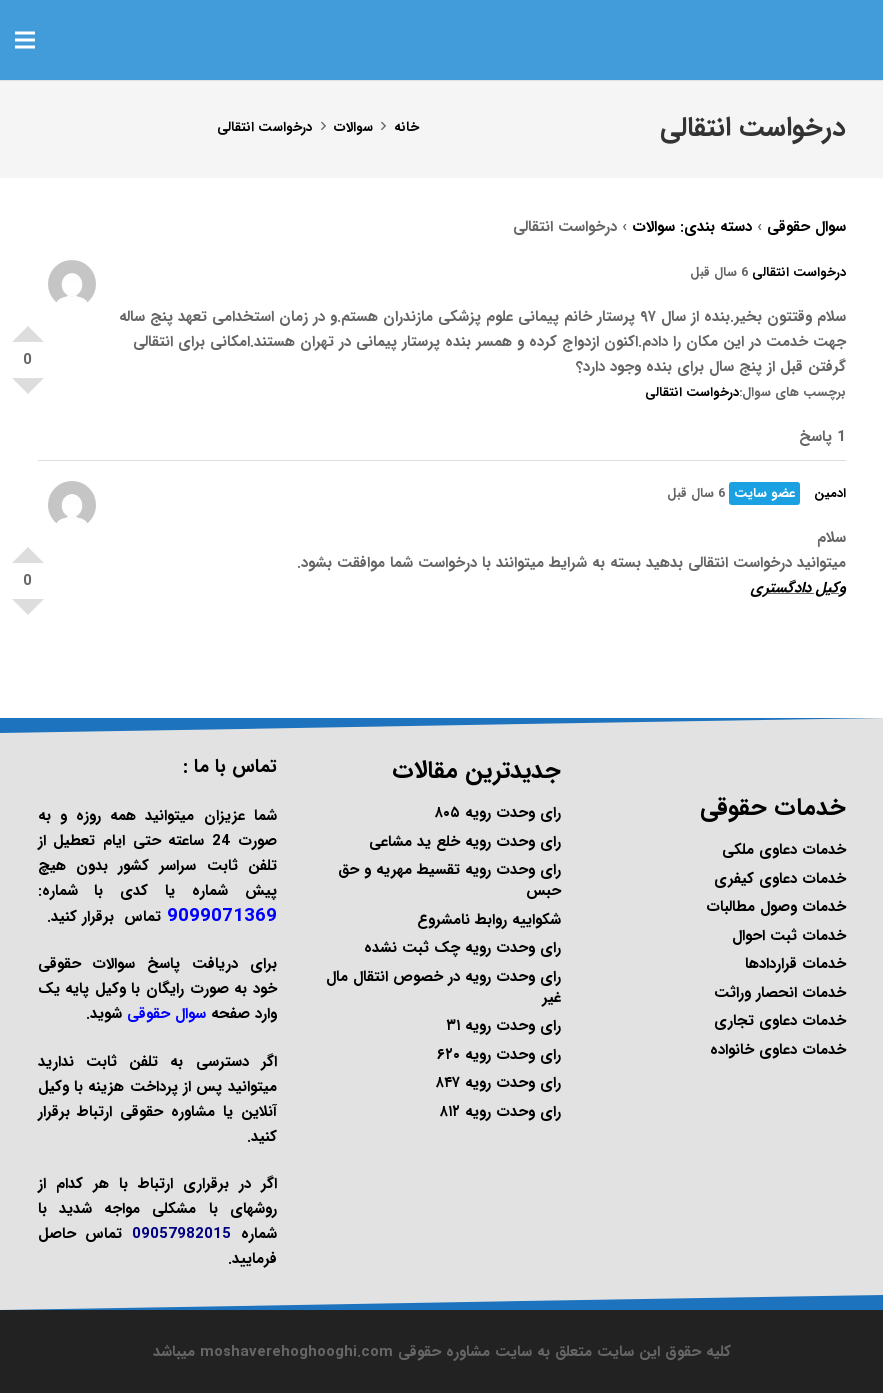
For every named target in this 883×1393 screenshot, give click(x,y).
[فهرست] (25, 40)
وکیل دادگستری (798, 588)
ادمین (830, 493)
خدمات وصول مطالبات (776, 907)
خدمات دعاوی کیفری (780, 879)
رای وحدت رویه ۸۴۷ (498, 1083)
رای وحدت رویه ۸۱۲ (500, 1112)
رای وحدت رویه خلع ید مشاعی (465, 842)
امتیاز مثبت (28, 326)
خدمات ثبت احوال (789, 936)
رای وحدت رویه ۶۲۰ (499, 1055)
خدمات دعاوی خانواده (778, 1050)
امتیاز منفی (28, 394)
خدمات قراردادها (795, 964)
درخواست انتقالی (799, 272)
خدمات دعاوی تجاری (780, 1021)
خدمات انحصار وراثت (780, 993)
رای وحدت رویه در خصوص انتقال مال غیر (443, 987)
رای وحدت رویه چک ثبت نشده (462, 948)
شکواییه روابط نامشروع (489, 920)
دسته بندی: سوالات (692, 227)
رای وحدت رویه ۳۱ (503, 1026)
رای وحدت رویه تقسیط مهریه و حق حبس (449, 880)
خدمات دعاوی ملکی (784, 850)
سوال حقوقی (806, 227)
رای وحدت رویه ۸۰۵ (498, 813)
